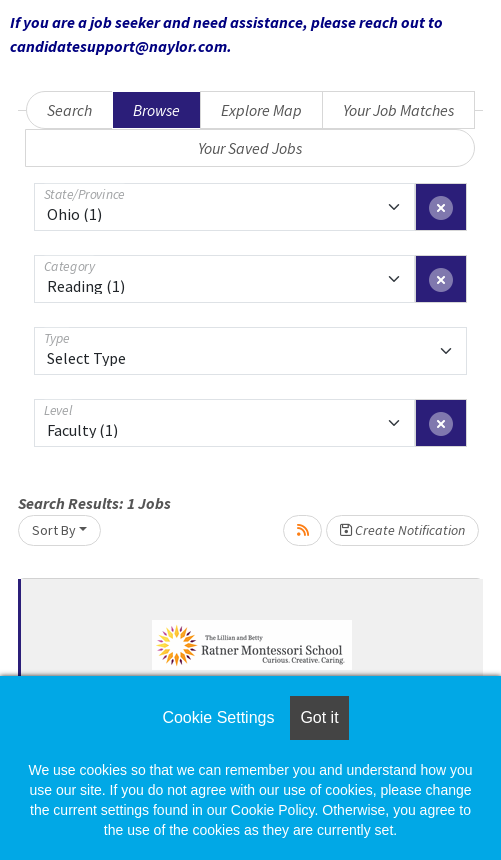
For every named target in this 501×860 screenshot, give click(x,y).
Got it (319, 717)
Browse (156, 110)
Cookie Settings (218, 717)
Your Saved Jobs (250, 148)
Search (69, 110)
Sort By (54, 530)
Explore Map (261, 110)
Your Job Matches (398, 110)
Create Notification (402, 530)
